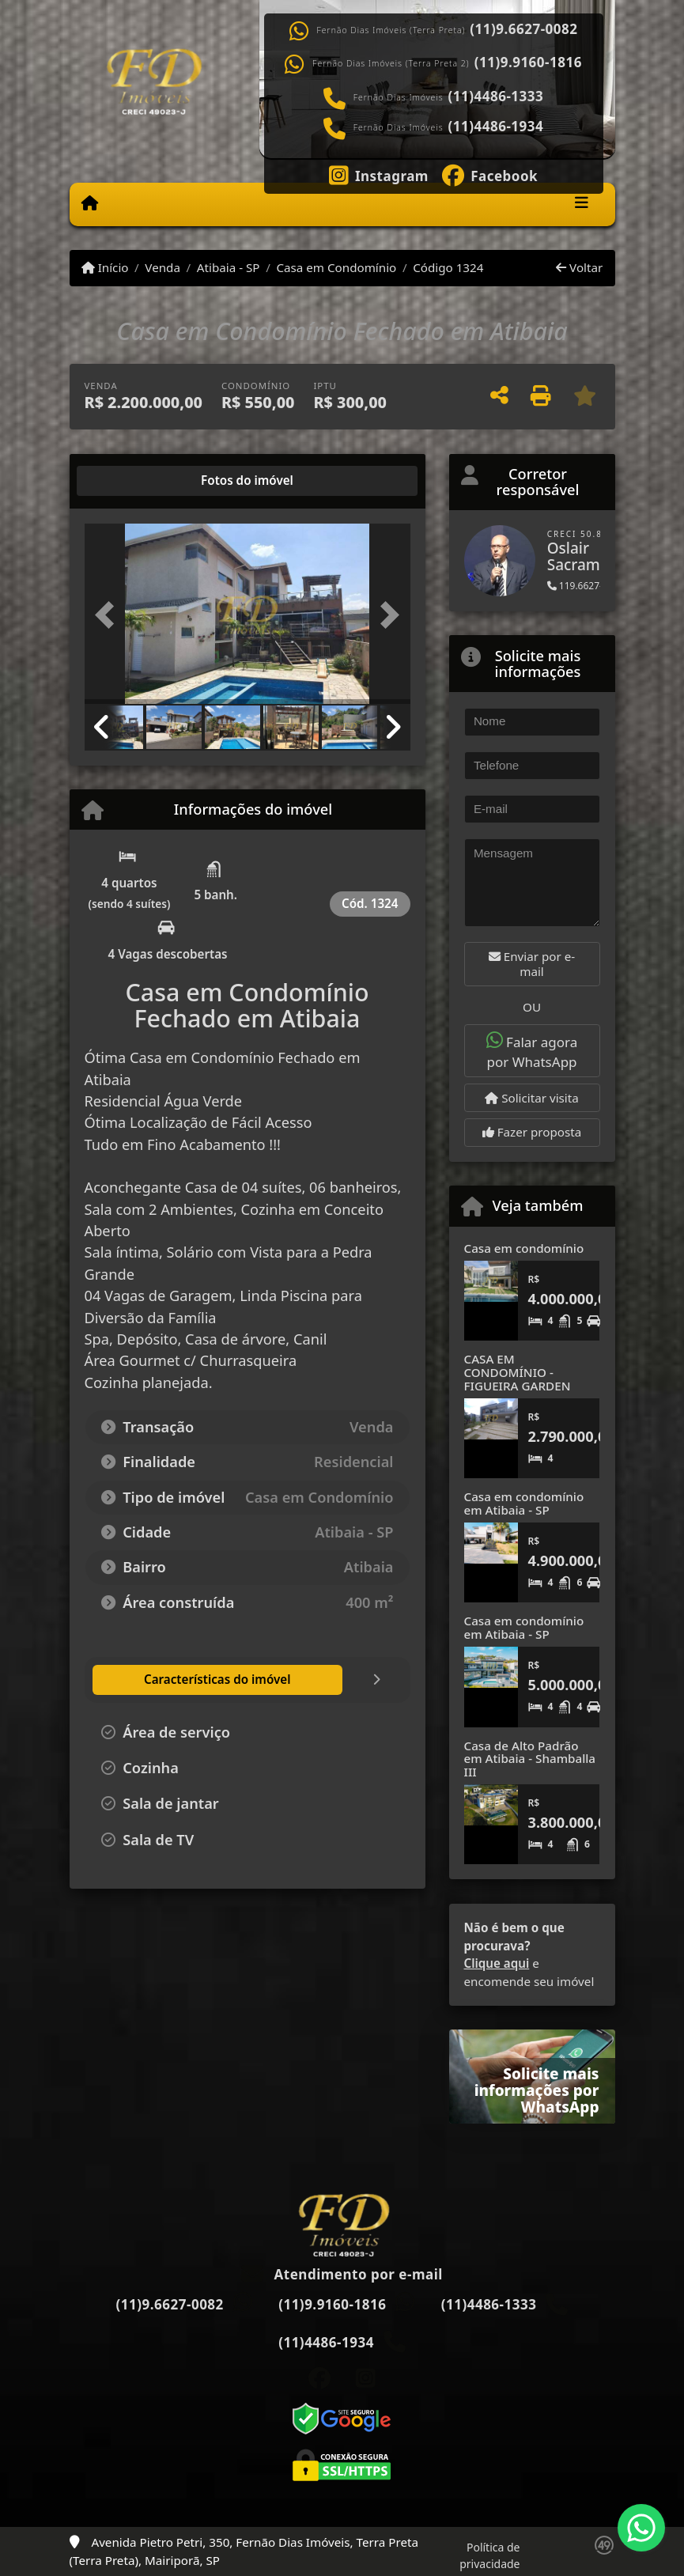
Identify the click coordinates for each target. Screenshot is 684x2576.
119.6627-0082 (586, 585)
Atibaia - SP (228, 267)
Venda (162, 267)
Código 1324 (448, 267)
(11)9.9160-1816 (528, 62)
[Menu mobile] (89, 203)
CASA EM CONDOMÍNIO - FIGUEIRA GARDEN (517, 1372)
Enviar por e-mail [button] (532, 963)
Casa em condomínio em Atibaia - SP (524, 1503)
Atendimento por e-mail (342, 2274)
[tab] (135, 481)
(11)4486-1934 (496, 126)
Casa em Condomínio (336, 267)
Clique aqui (497, 1963)
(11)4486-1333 (496, 96)
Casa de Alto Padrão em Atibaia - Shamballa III (530, 1759)
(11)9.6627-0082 (523, 29)
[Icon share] (378, 174)
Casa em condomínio (524, 1248)
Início (105, 267)
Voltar (579, 267)
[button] (109, 615)
